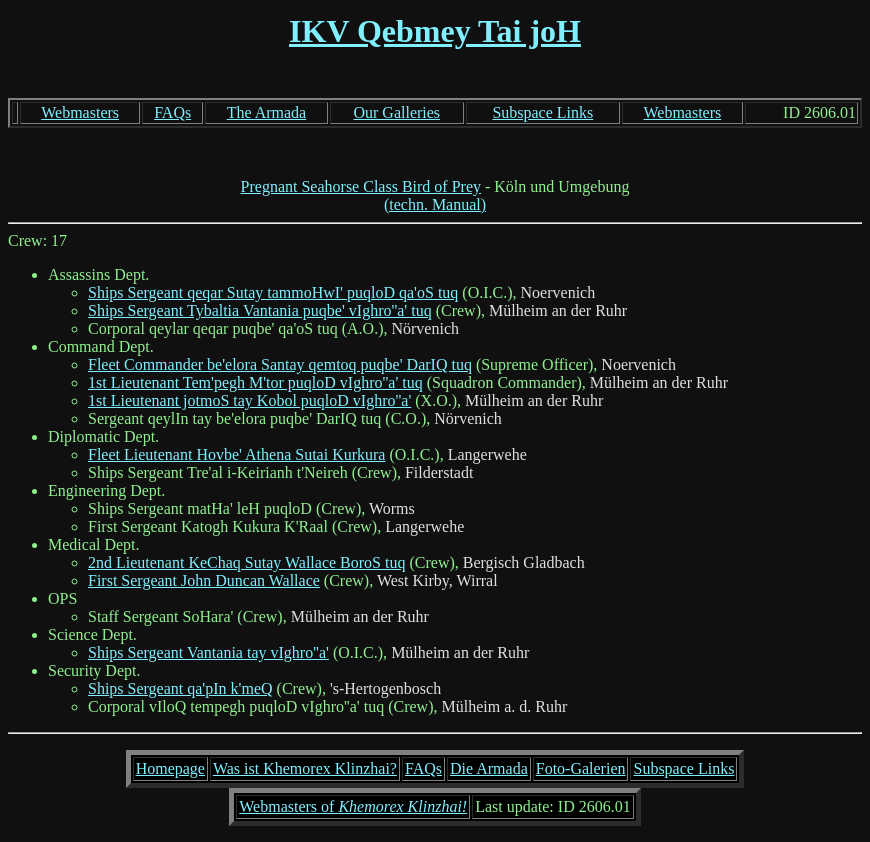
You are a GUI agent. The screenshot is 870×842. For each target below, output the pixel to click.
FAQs (172, 112)
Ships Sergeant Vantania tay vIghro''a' (208, 652)
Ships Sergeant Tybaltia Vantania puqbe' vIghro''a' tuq (260, 310)
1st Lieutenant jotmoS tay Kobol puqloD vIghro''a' (249, 400)
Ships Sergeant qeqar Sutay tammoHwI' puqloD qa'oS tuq (273, 292)
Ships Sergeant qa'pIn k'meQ (180, 688)
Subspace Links (542, 112)
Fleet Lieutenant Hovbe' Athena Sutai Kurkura (236, 454)
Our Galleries (396, 112)
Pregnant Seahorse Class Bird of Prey (361, 186)
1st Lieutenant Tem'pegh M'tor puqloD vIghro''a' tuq (255, 382)
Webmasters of (353, 806)
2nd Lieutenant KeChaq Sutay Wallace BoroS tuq (246, 562)
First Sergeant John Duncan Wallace (204, 580)
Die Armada (489, 768)
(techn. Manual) (435, 204)
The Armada (267, 112)
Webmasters (80, 112)
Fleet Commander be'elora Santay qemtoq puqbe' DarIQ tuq (280, 364)
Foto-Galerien (581, 768)
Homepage (170, 768)
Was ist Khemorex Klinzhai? (305, 768)
